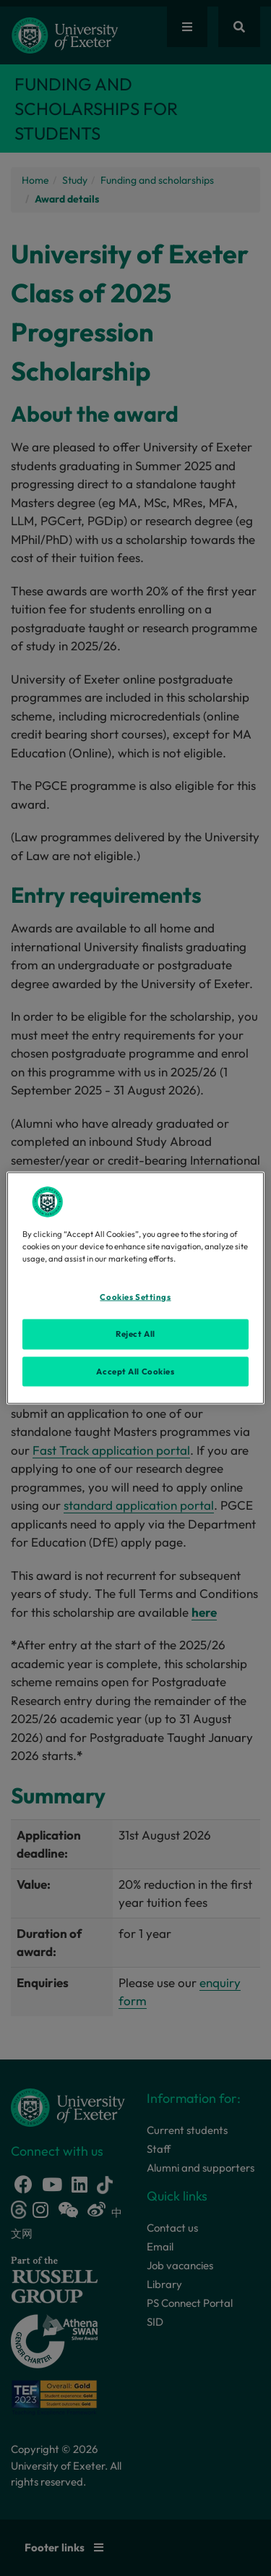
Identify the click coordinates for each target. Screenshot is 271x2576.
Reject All (135, 1333)
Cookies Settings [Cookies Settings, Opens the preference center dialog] (135, 1296)
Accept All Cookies (135, 1371)
